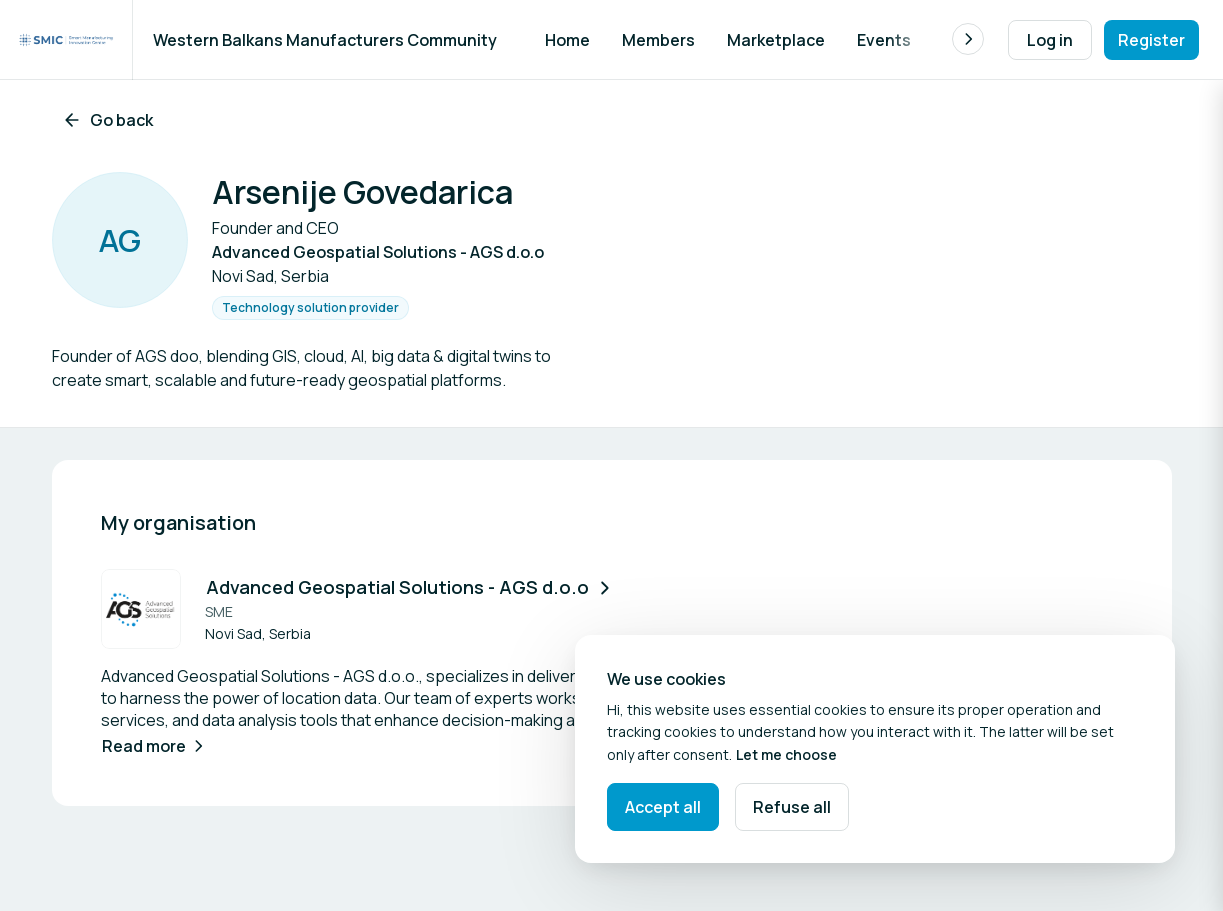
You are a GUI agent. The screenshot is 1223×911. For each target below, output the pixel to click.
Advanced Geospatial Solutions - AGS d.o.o (410, 587)
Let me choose (786, 754)
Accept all (663, 807)
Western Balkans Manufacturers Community (325, 40)
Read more (155, 746)
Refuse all (792, 807)
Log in (1050, 40)
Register (1151, 40)
